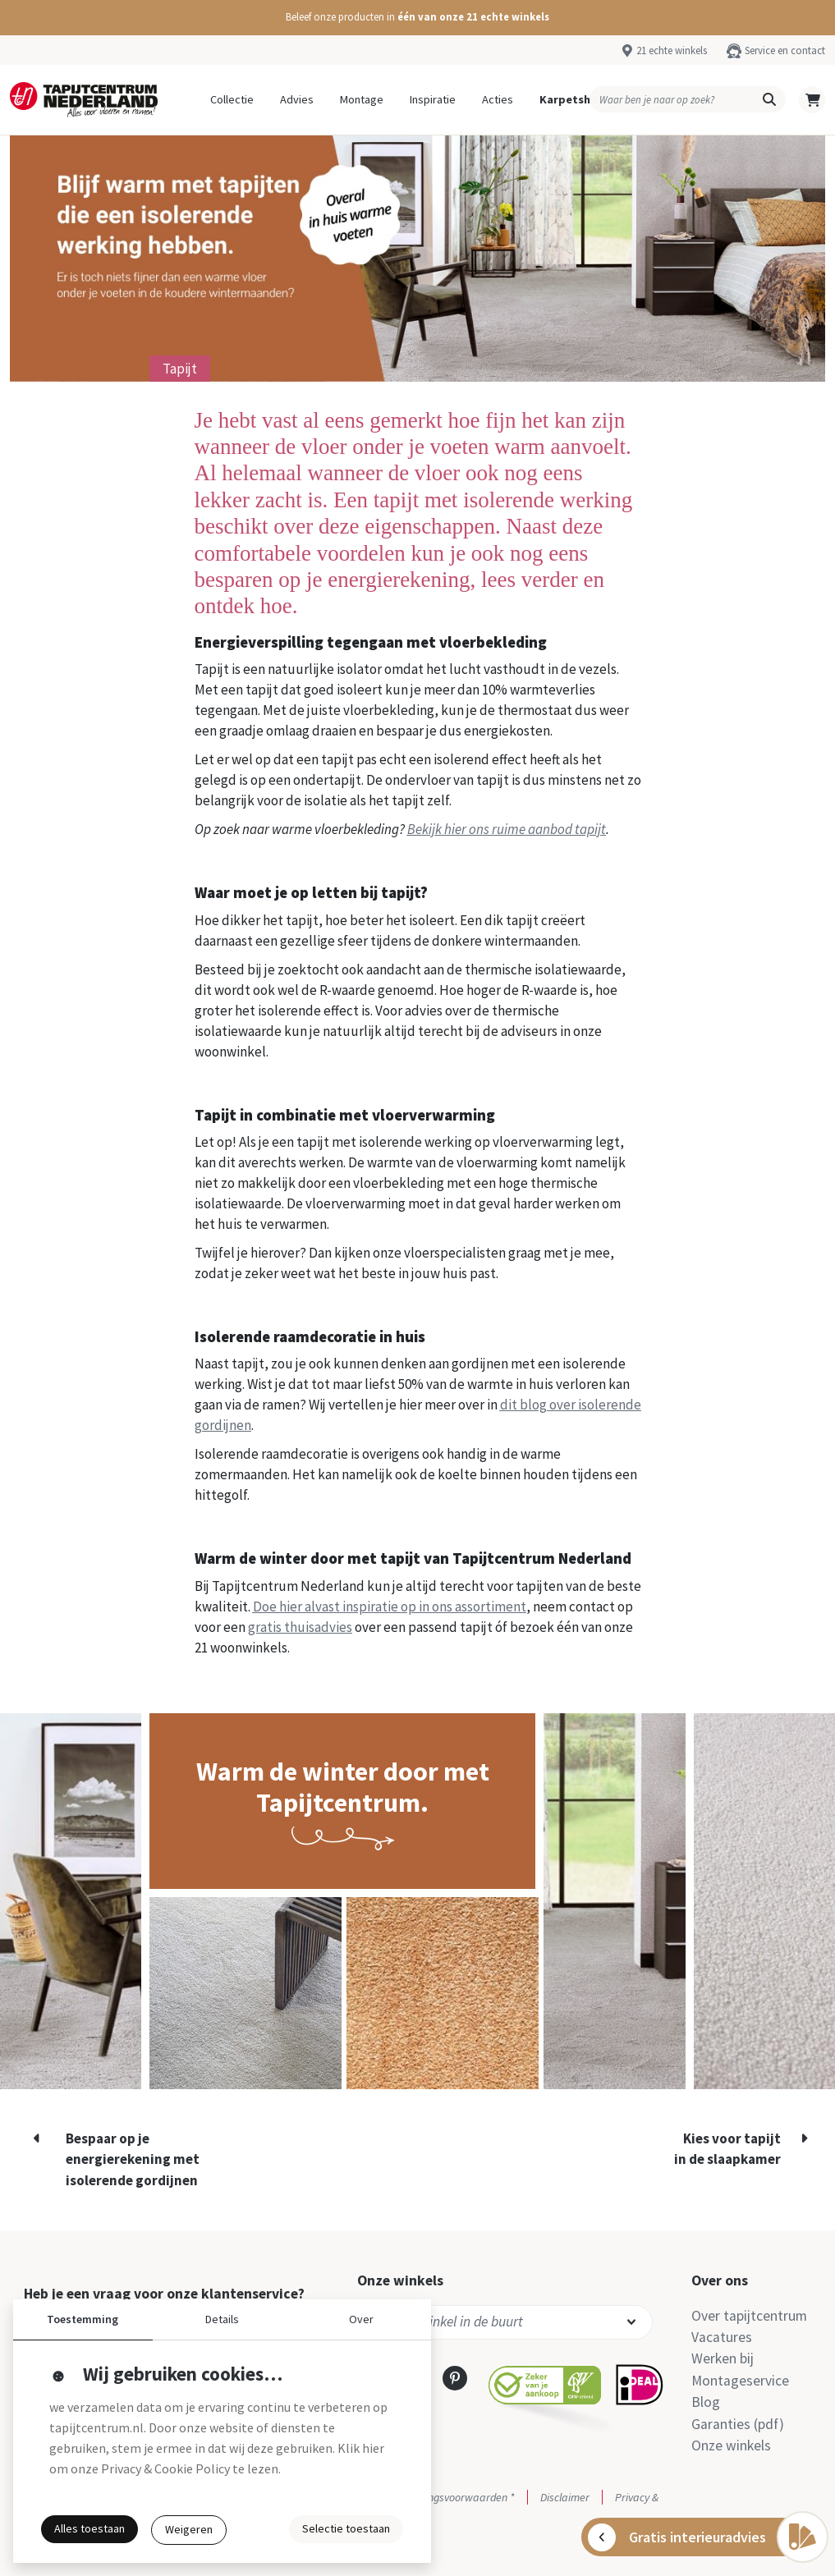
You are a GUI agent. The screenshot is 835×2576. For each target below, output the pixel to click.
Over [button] (361, 2319)
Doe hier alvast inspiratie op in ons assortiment (389, 1606)
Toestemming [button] (82, 2319)
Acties (497, 99)
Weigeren (189, 2529)
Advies (297, 99)
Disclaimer (565, 2497)
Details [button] (222, 2319)
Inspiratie (433, 99)
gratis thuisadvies (300, 1627)
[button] (417, 17)
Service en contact (785, 50)
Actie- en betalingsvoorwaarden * (436, 2497)
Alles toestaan (89, 2528)
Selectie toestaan (346, 2528)
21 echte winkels (671, 50)
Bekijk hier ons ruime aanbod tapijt (506, 829)
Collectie (232, 99)
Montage (361, 99)
